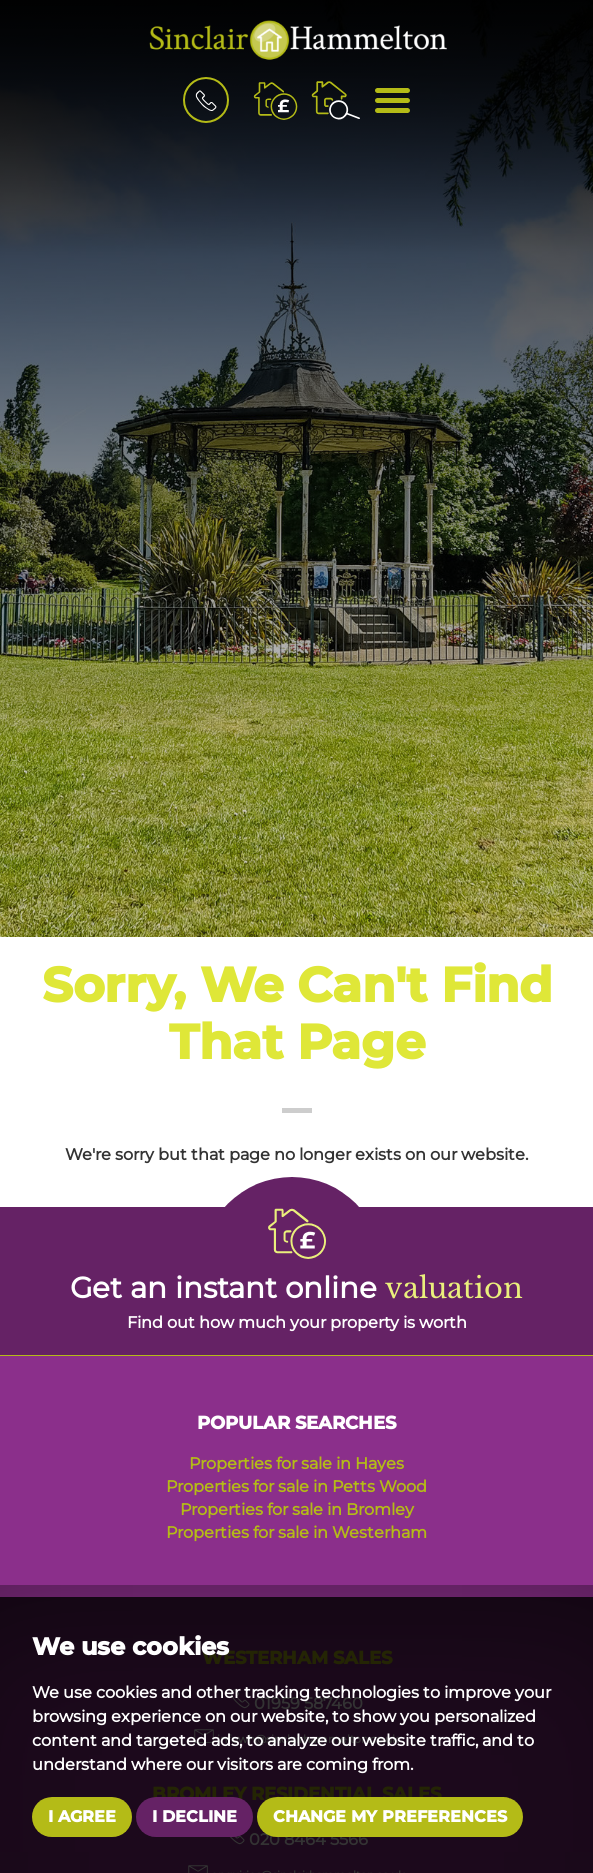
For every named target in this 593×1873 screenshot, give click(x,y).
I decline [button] (194, 1816)
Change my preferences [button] (390, 1816)
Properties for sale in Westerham (296, 1532)
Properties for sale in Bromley (297, 1509)
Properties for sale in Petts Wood (296, 1486)
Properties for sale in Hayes (296, 1463)
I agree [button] (82, 1816)
